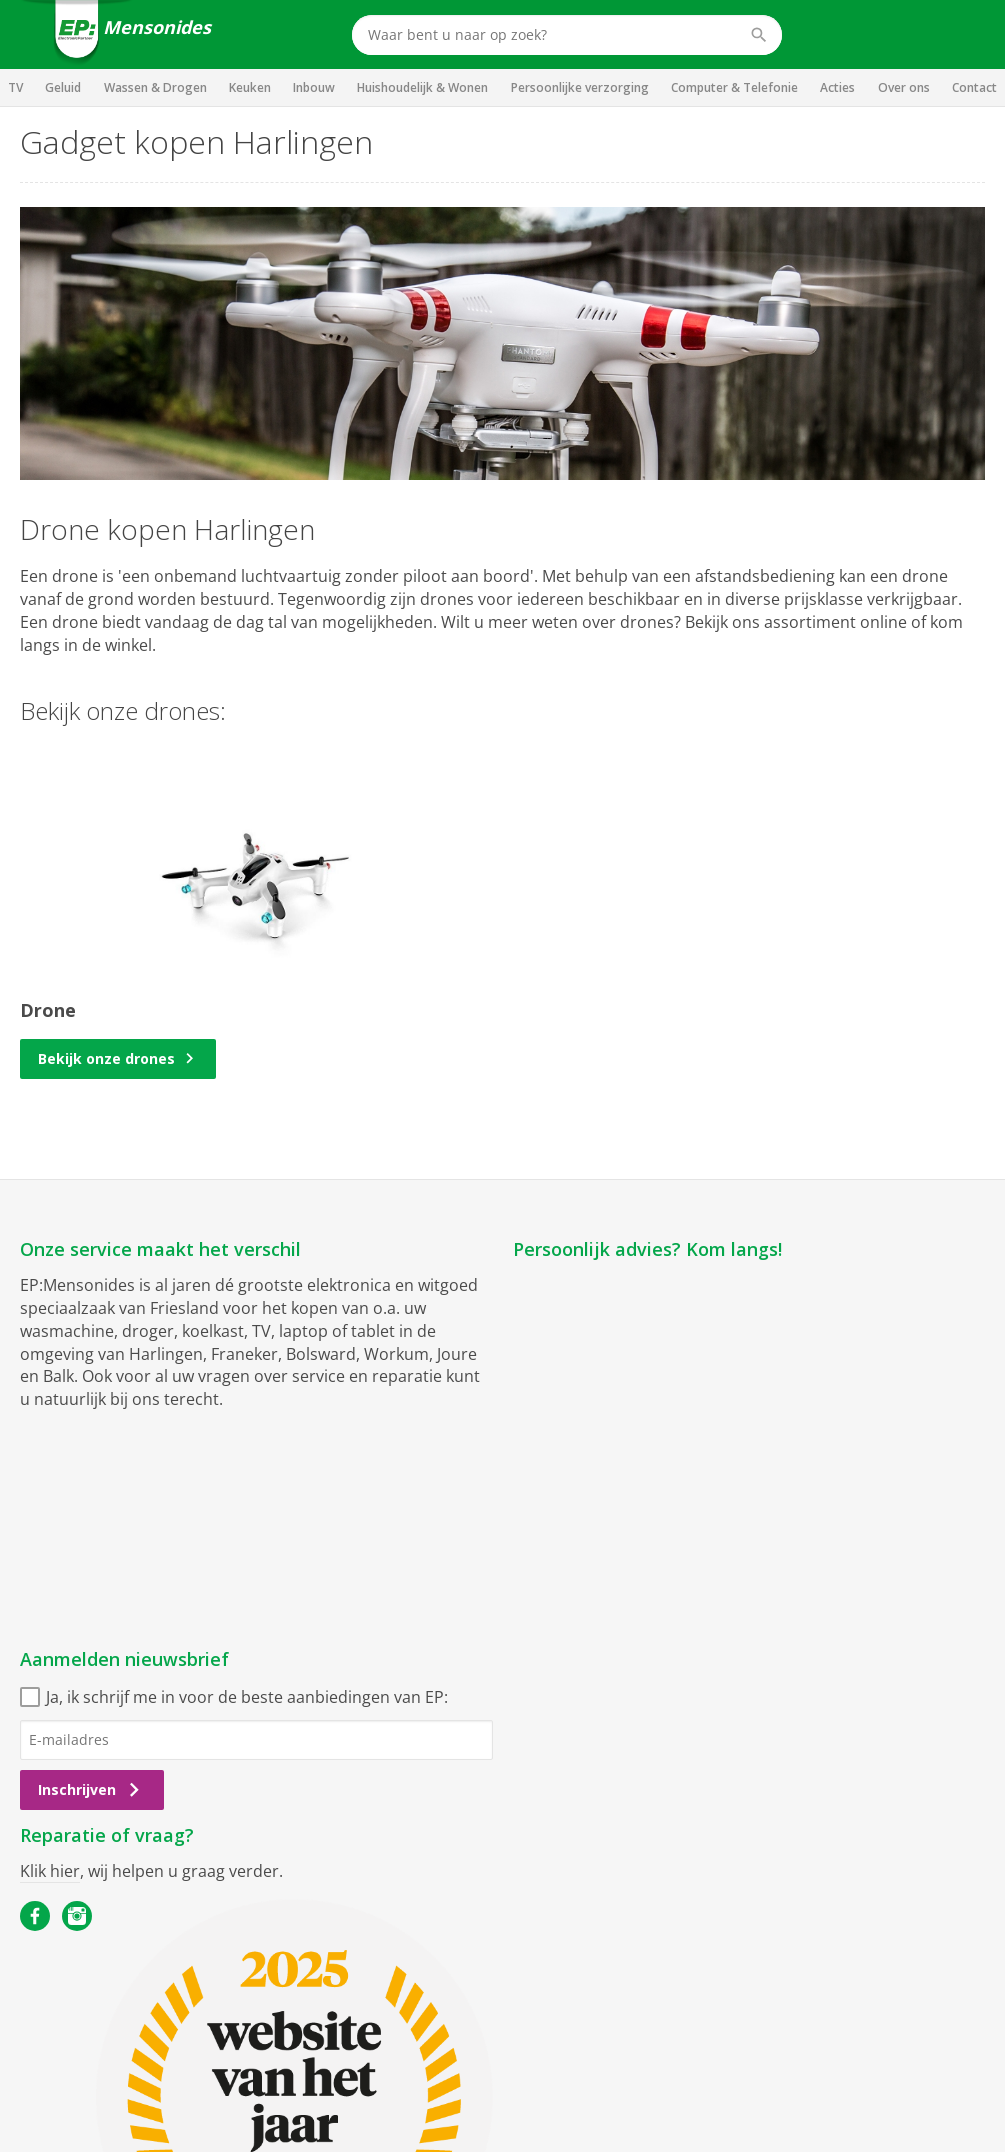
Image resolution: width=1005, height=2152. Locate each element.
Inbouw (314, 87)
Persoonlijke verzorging (580, 87)
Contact (974, 87)
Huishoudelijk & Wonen (422, 87)
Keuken (250, 87)
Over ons (904, 87)
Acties (837, 87)
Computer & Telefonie (734, 87)
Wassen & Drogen (155, 87)
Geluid (63, 87)
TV (15, 87)
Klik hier (50, 1871)
